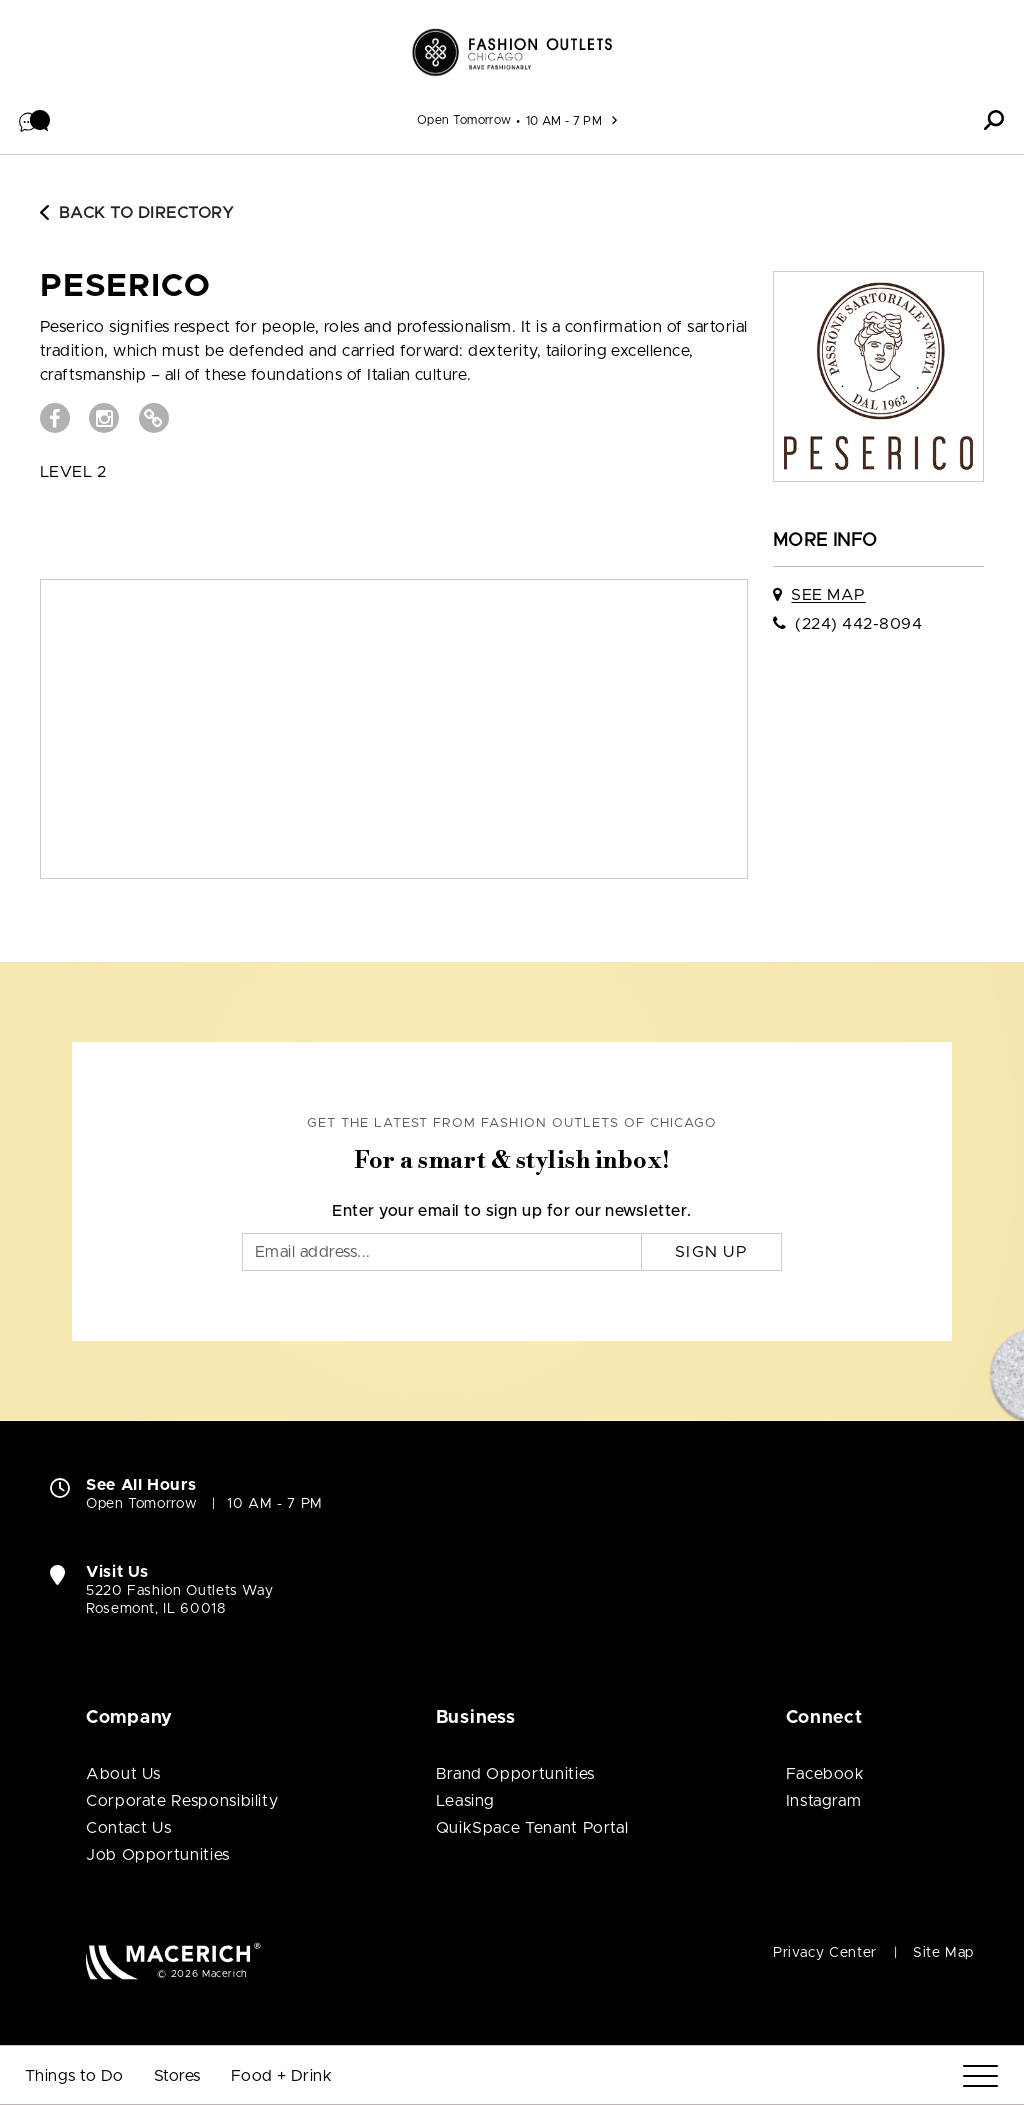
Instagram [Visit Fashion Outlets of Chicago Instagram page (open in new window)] (824, 1801)
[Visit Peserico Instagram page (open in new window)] (104, 418)
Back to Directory (137, 213)
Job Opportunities (158, 1855)
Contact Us (128, 1828)
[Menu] (980, 2076)
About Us (123, 1774)
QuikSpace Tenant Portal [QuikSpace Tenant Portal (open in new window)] (532, 1828)
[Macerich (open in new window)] (173, 1960)
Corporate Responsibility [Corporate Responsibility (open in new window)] (182, 1801)
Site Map (943, 1953)
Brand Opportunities (515, 1774)
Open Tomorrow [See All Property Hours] (464, 120)
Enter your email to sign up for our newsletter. (512, 1211)
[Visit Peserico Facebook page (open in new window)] (55, 418)
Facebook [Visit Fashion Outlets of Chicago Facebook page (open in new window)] (825, 1774)
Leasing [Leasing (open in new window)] (465, 1801)
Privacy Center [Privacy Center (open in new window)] (825, 1953)
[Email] (442, 1252)
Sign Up (711, 1252)
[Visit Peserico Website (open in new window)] (154, 418)
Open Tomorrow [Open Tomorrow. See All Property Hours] (141, 1504)
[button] (35, 120)
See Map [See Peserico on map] (828, 595)
